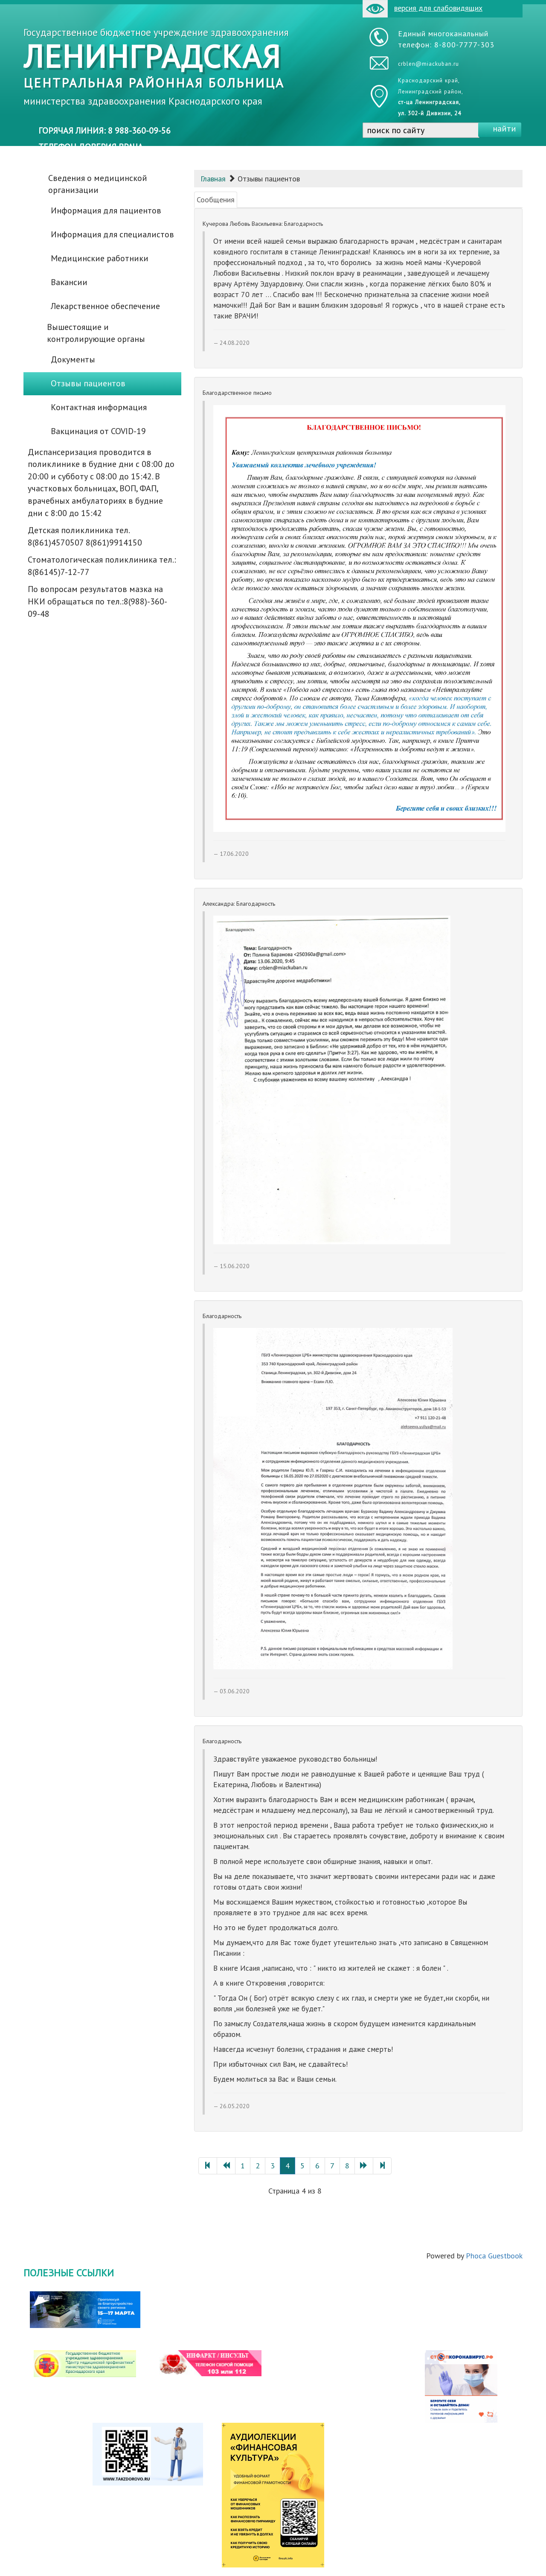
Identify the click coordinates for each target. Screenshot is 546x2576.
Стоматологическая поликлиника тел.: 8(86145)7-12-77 (102, 566)
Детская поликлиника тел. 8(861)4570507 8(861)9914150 (85, 536)
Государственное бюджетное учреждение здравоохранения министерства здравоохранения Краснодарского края (156, 66)
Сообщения (216, 199)
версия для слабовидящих (422, 9)
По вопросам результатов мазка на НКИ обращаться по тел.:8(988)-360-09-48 (97, 601)
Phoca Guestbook (494, 2256)
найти (504, 128)
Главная (213, 179)
